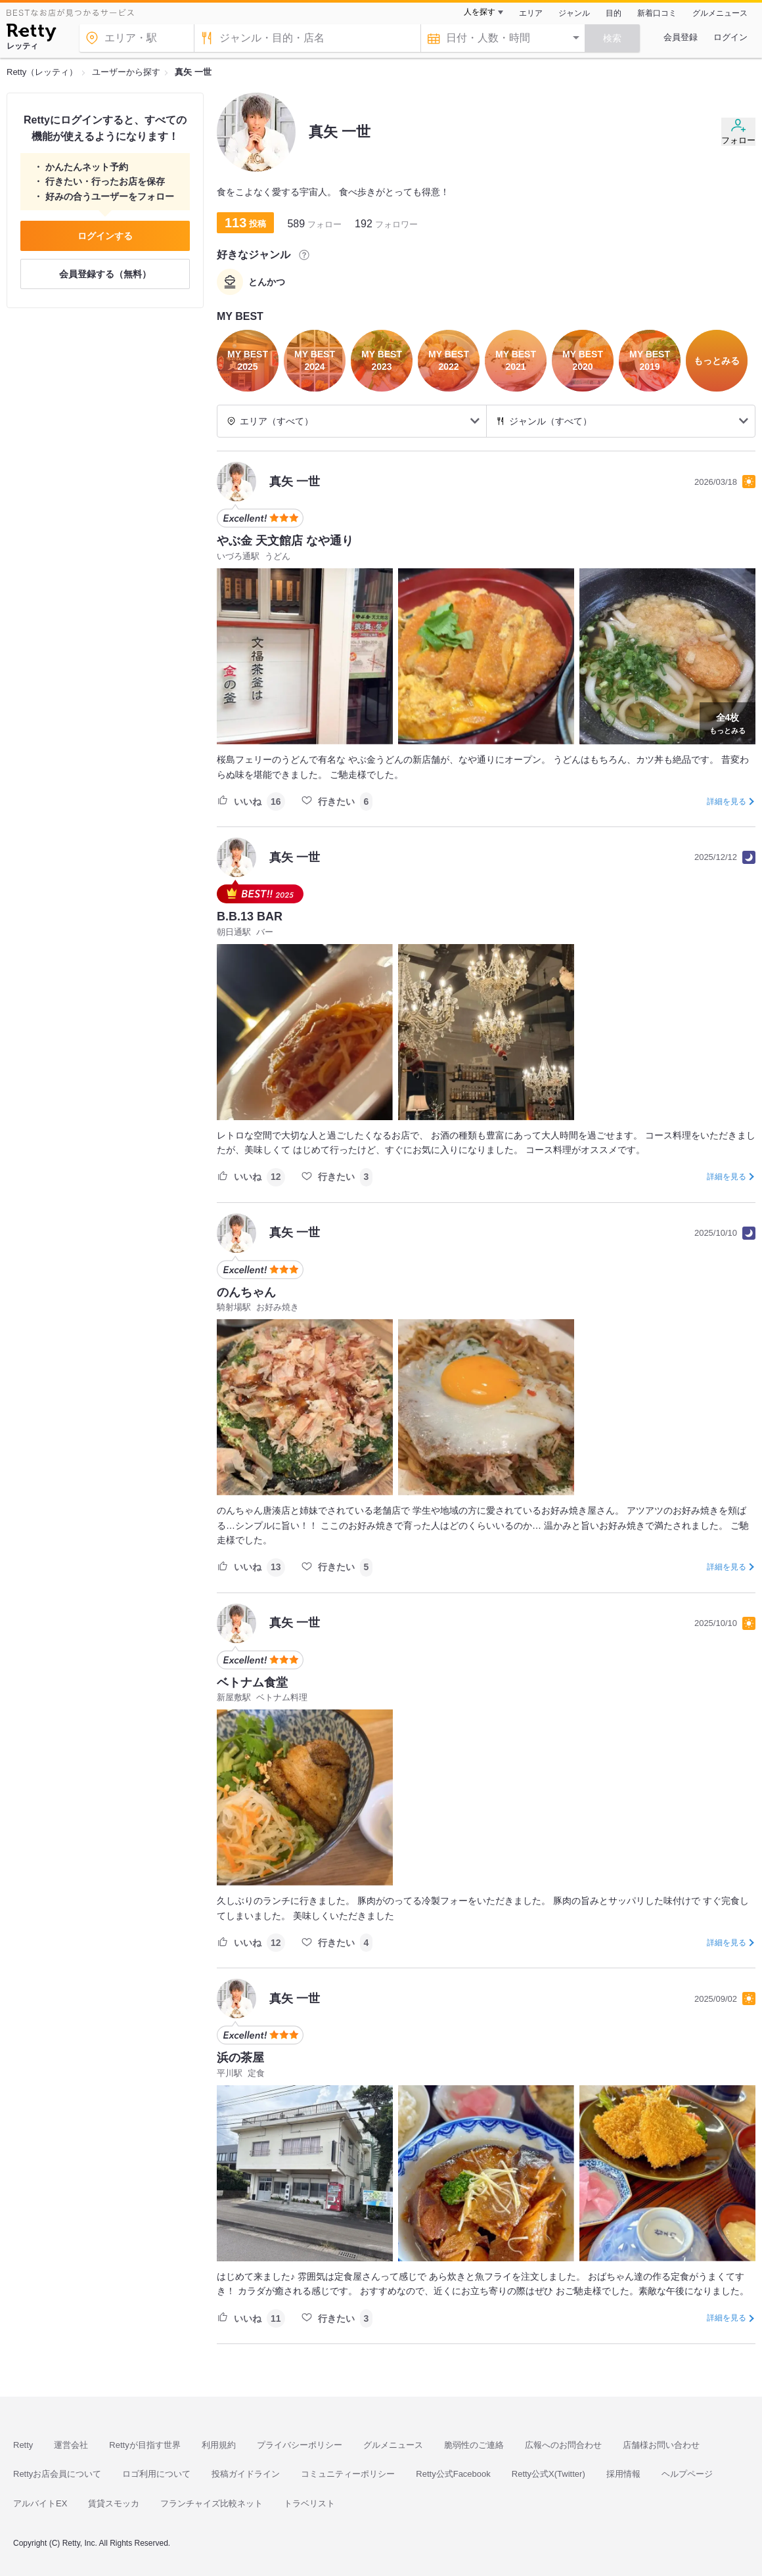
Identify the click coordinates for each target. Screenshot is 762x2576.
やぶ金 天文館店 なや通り (285, 540)
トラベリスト (309, 2503)
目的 (613, 13)
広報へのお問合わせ (563, 2445)
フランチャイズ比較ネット (211, 2503)
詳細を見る (726, 801)
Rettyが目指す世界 (144, 2445)
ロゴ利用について (156, 2474)
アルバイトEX (40, 2503)
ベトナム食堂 (252, 1682)
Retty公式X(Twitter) (548, 2474)
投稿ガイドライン (246, 2474)
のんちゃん (246, 1292)
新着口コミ (657, 13)
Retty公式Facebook (453, 2474)
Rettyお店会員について (57, 2474)
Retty (23, 2445)
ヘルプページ (687, 2474)
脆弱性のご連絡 (474, 2445)
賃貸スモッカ (113, 2503)
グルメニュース (720, 13)
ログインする (105, 236)
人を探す (479, 11)
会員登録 (680, 37)
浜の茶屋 (240, 2057)
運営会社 (71, 2445)
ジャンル (574, 13)
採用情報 (623, 2474)
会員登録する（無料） (105, 274)
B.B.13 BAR (249, 916)
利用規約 (219, 2445)
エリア (531, 13)
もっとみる (727, 722)
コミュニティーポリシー (348, 2474)
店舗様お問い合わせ (661, 2445)
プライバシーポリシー (299, 2445)
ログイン (730, 37)
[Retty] (31, 34)
